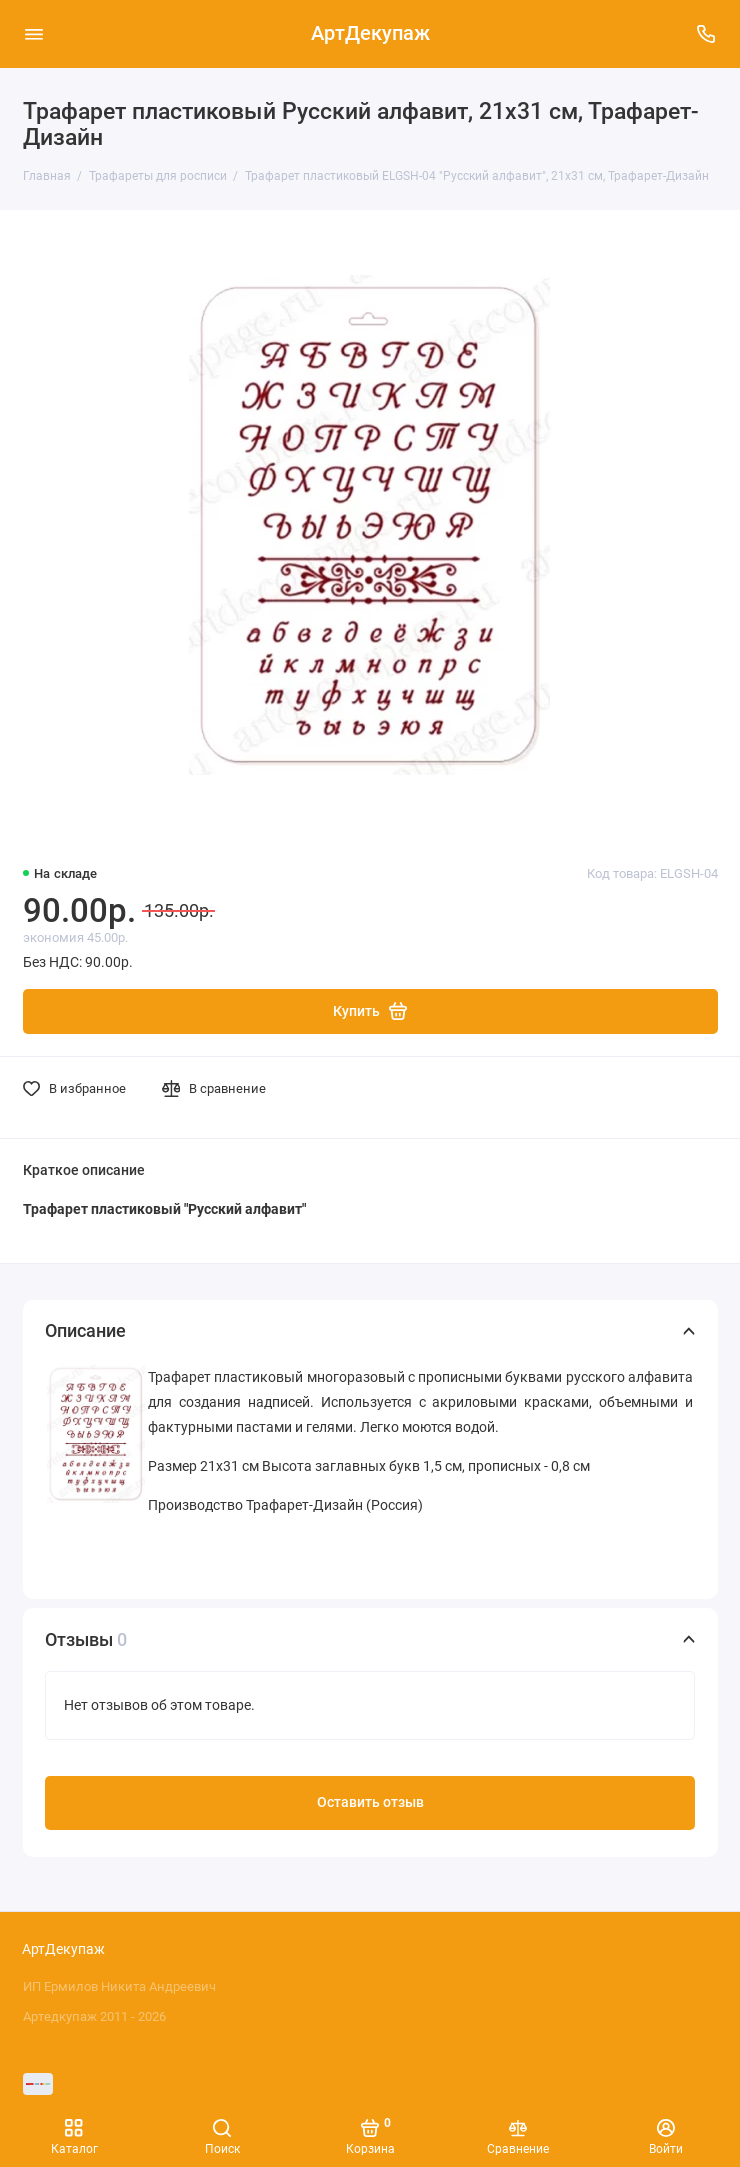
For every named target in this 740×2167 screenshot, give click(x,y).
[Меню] (34, 34)
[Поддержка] (707, 34)
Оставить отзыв (370, 1802)
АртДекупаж (370, 33)
